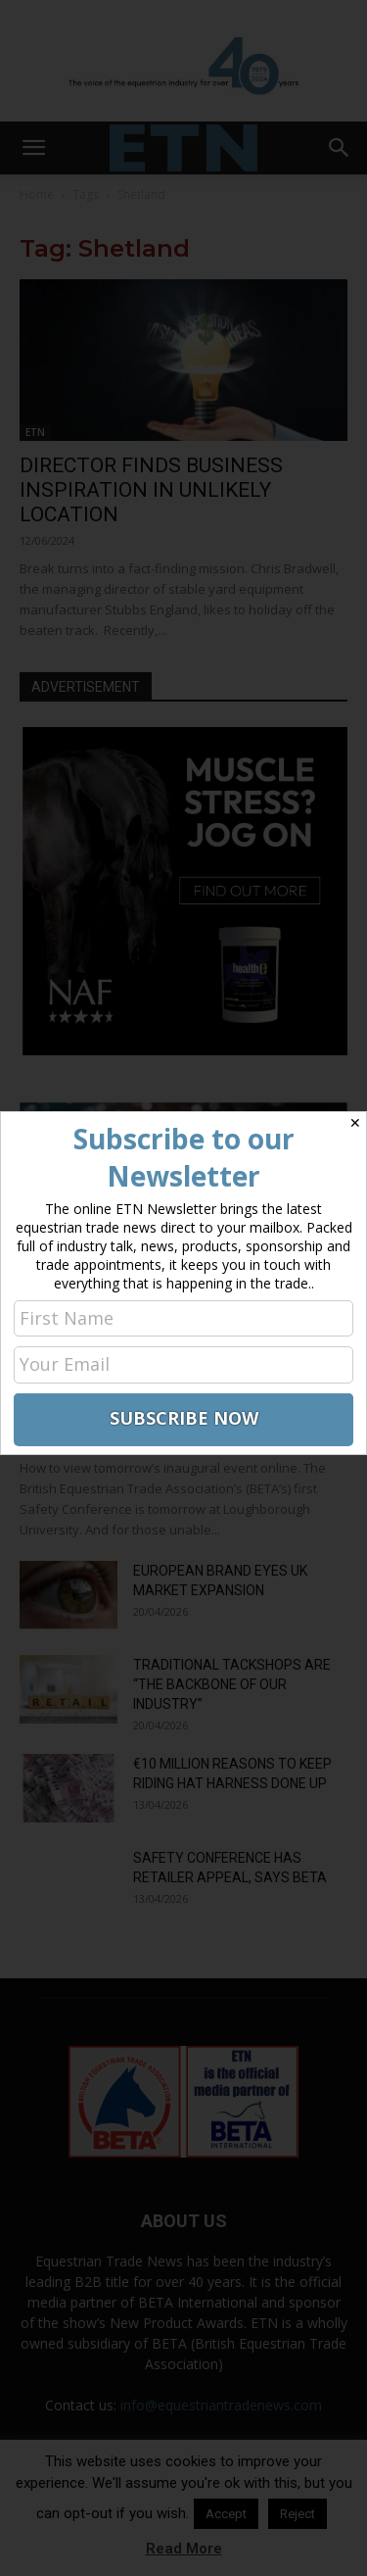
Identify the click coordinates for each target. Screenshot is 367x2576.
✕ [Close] (355, 1123)
